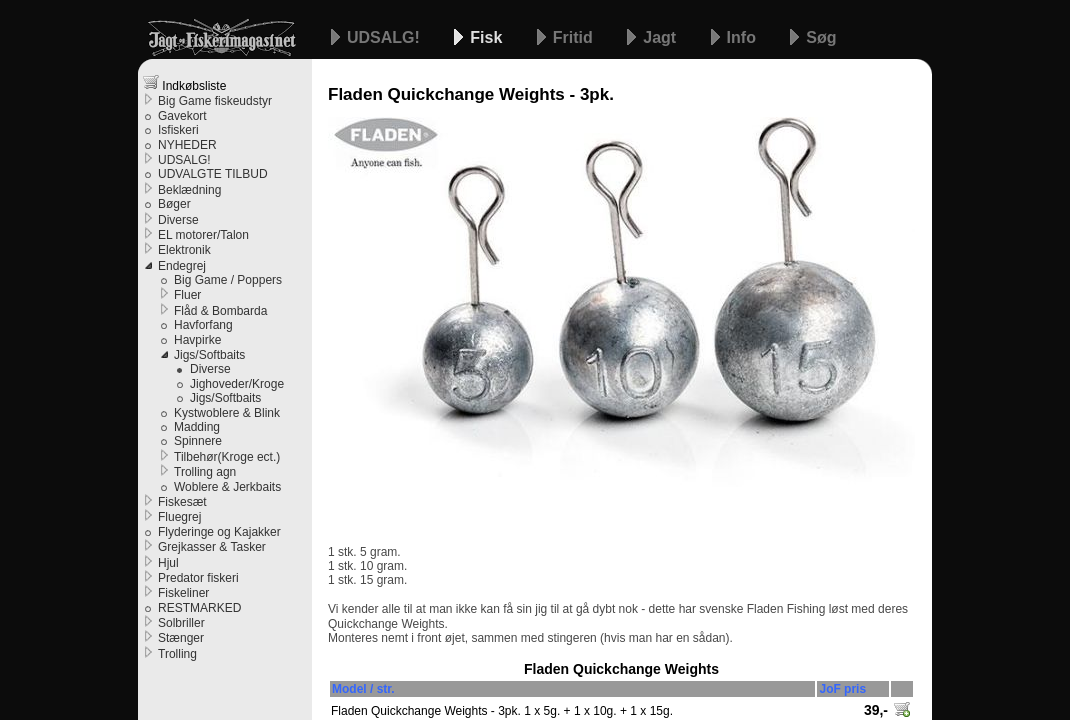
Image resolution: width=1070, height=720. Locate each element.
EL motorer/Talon (203, 235)
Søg (821, 37)
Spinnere (198, 441)
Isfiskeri (178, 130)
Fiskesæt (182, 502)
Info (744, 37)
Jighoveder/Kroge (237, 384)
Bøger (174, 204)
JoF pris (842, 689)
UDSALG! (385, 37)
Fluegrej (179, 517)
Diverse (178, 220)
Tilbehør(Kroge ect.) (227, 457)
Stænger (181, 638)
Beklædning (189, 190)
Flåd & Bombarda (220, 311)
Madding (197, 427)
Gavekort (182, 116)
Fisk (488, 37)
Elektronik (184, 250)
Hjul (168, 563)
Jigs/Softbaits (209, 355)
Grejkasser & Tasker (212, 547)
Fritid (575, 37)
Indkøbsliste (184, 83)
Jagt (661, 37)
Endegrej (182, 266)
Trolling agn (205, 472)
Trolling (177, 654)
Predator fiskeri (198, 578)
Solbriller (181, 623)
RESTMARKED (199, 608)
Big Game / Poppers (228, 280)
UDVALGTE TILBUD (213, 174)
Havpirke (197, 340)
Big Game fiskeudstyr (215, 101)
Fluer (187, 295)
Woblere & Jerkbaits (227, 487)
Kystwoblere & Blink (227, 413)
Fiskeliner (183, 593)
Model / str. (363, 689)
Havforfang (203, 325)
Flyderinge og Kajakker (219, 532)
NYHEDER (187, 145)
